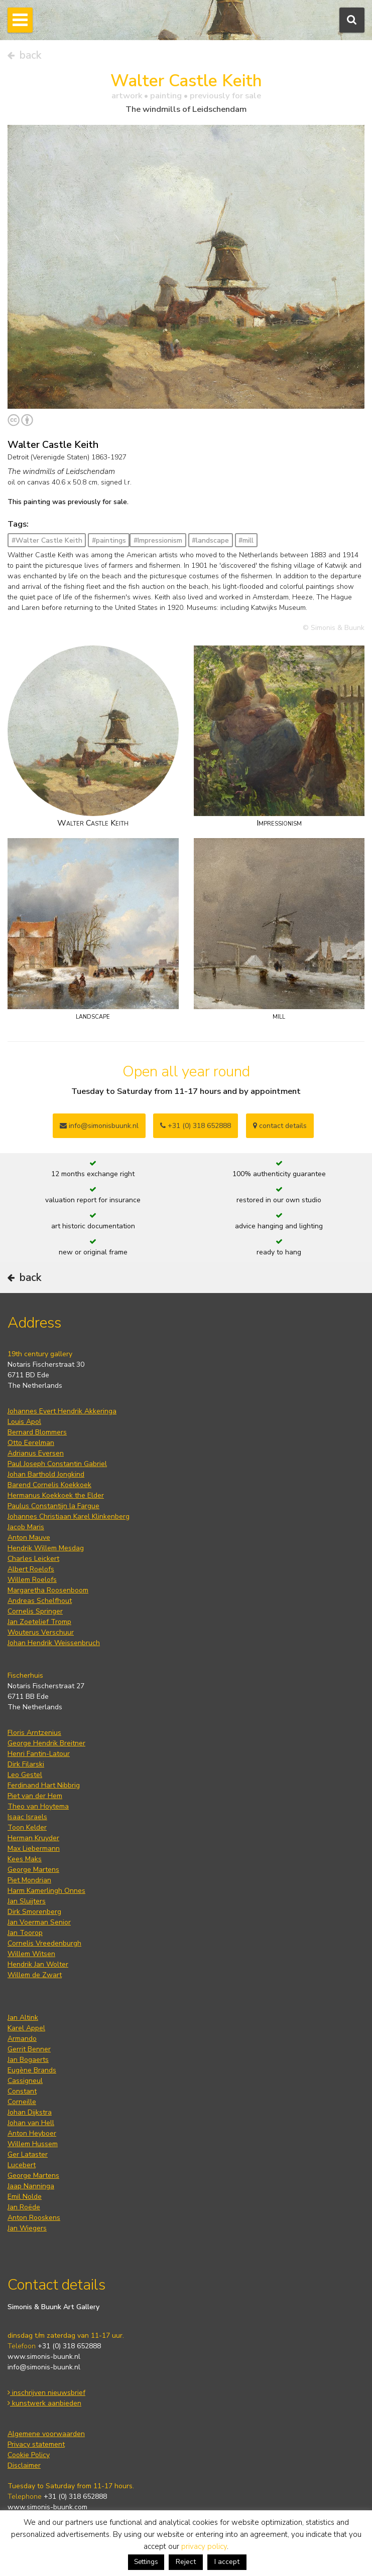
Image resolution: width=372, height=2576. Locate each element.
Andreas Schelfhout (40, 1600)
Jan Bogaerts (28, 2059)
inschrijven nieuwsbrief (46, 2392)
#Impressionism (158, 540)
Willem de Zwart (35, 1975)
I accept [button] (226, 2561)
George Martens (33, 1869)
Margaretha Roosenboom (48, 1590)
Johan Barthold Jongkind (46, 1474)
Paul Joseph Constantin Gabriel (57, 1464)
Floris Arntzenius (34, 1732)
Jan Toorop (25, 1933)
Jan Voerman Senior (39, 1922)
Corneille (22, 2102)
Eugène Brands (32, 2070)
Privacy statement (36, 2444)
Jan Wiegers (27, 2228)
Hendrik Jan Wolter (38, 1964)
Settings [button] (146, 2561)
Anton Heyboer (32, 2133)
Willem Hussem (33, 2144)
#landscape (210, 540)
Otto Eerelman (31, 1442)
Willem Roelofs (32, 1579)
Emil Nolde (25, 2196)
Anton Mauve (29, 1537)
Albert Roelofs (31, 1569)
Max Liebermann (34, 1848)
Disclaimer (24, 2465)
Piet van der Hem (35, 1796)
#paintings (109, 540)
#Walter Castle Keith (47, 540)
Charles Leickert (33, 1558)
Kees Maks (25, 1859)
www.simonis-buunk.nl (44, 2356)
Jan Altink (23, 2017)
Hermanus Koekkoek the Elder (56, 1495)
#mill (246, 540)
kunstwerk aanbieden (44, 2403)
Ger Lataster (28, 2154)
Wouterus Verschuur (41, 1632)
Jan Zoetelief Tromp (39, 1622)
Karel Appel (26, 2028)
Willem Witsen (31, 1954)
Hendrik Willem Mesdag (46, 1548)
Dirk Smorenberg (34, 1911)
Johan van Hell (31, 2123)
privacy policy (204, 2546)
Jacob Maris (26, 1527)
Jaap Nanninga (31, 2186)
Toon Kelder (27, 1827)
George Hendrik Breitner (46, 1743)
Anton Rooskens (34, 2217)
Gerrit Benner (29, 2049)
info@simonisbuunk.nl (99, 1126)
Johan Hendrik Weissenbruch (54, 1643)
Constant (22, 2091)
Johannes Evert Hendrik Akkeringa (62, 1411)
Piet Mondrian (29, 1880)
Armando (22, 2038)
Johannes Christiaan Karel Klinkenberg (69, 1516)
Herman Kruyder (33, 1838)
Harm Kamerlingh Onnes (46, 1890)
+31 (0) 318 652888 (195, 1126)
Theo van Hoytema (38, 1806)
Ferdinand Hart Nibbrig (44, 1785)
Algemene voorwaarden (46, 2434)
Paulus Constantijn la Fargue (53, 1506)
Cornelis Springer (35, 1611)
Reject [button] (186, 2561)
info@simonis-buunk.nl (44, 2367)
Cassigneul (25, 2080)
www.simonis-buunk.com (47, 2507)
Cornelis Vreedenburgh (44, 1943)
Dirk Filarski (26, 1764)
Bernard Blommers (37, 1432)
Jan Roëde (24, 2207)
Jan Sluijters (27, 1901)
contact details (280, 1126)
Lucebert (22, 2165)
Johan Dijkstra (30, 2112)
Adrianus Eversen (36, 1453)
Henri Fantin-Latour (39, 1753)
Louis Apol (24, 1421)
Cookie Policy (29, 2455)
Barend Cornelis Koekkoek (49, 1485)
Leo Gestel (25, 1775)
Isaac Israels (27, 1817)
